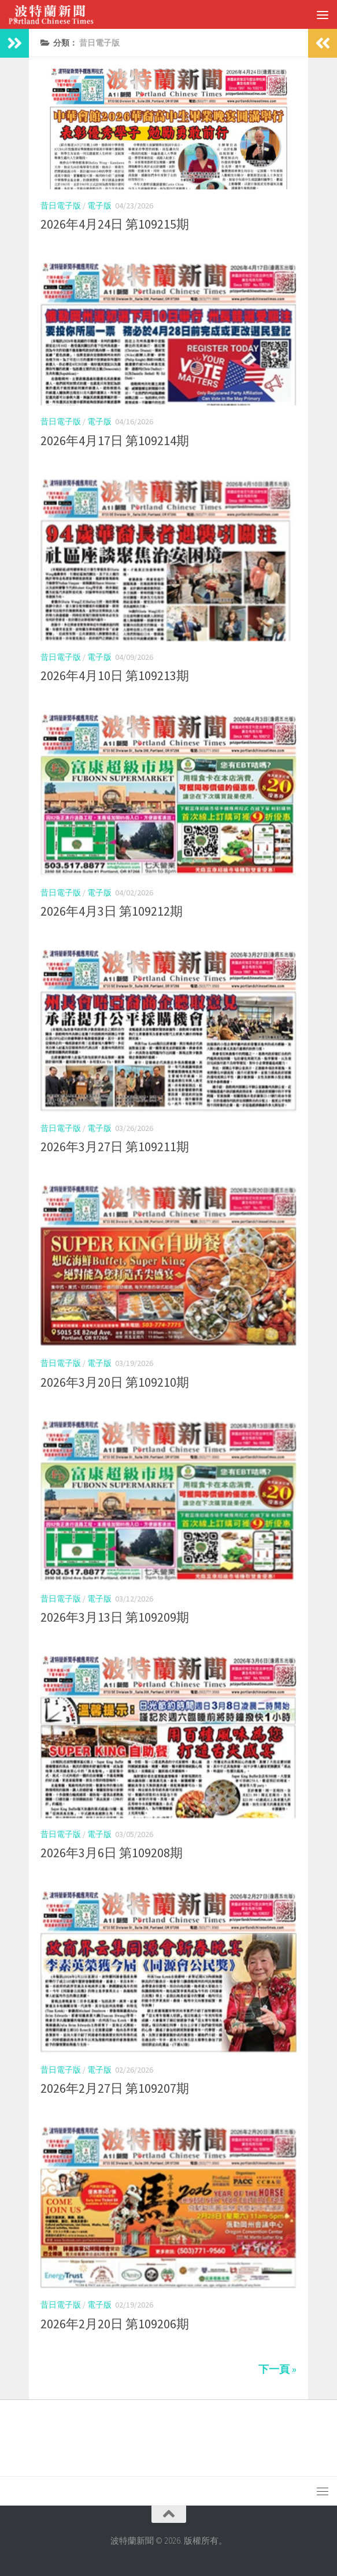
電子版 (99, 205)
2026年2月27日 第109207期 (114, 2088)
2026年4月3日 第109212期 (111, 911)
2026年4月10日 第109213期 (114, 675)
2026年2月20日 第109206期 (114, 2324)
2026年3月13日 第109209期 (114, 1617)
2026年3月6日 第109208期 (111, 1853)
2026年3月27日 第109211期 (114, 1146)
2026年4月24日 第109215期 (114, 224)
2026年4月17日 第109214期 (114, 440)
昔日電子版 (60, 205)
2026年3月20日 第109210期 (114, 1382)
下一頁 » (277, 2369)
